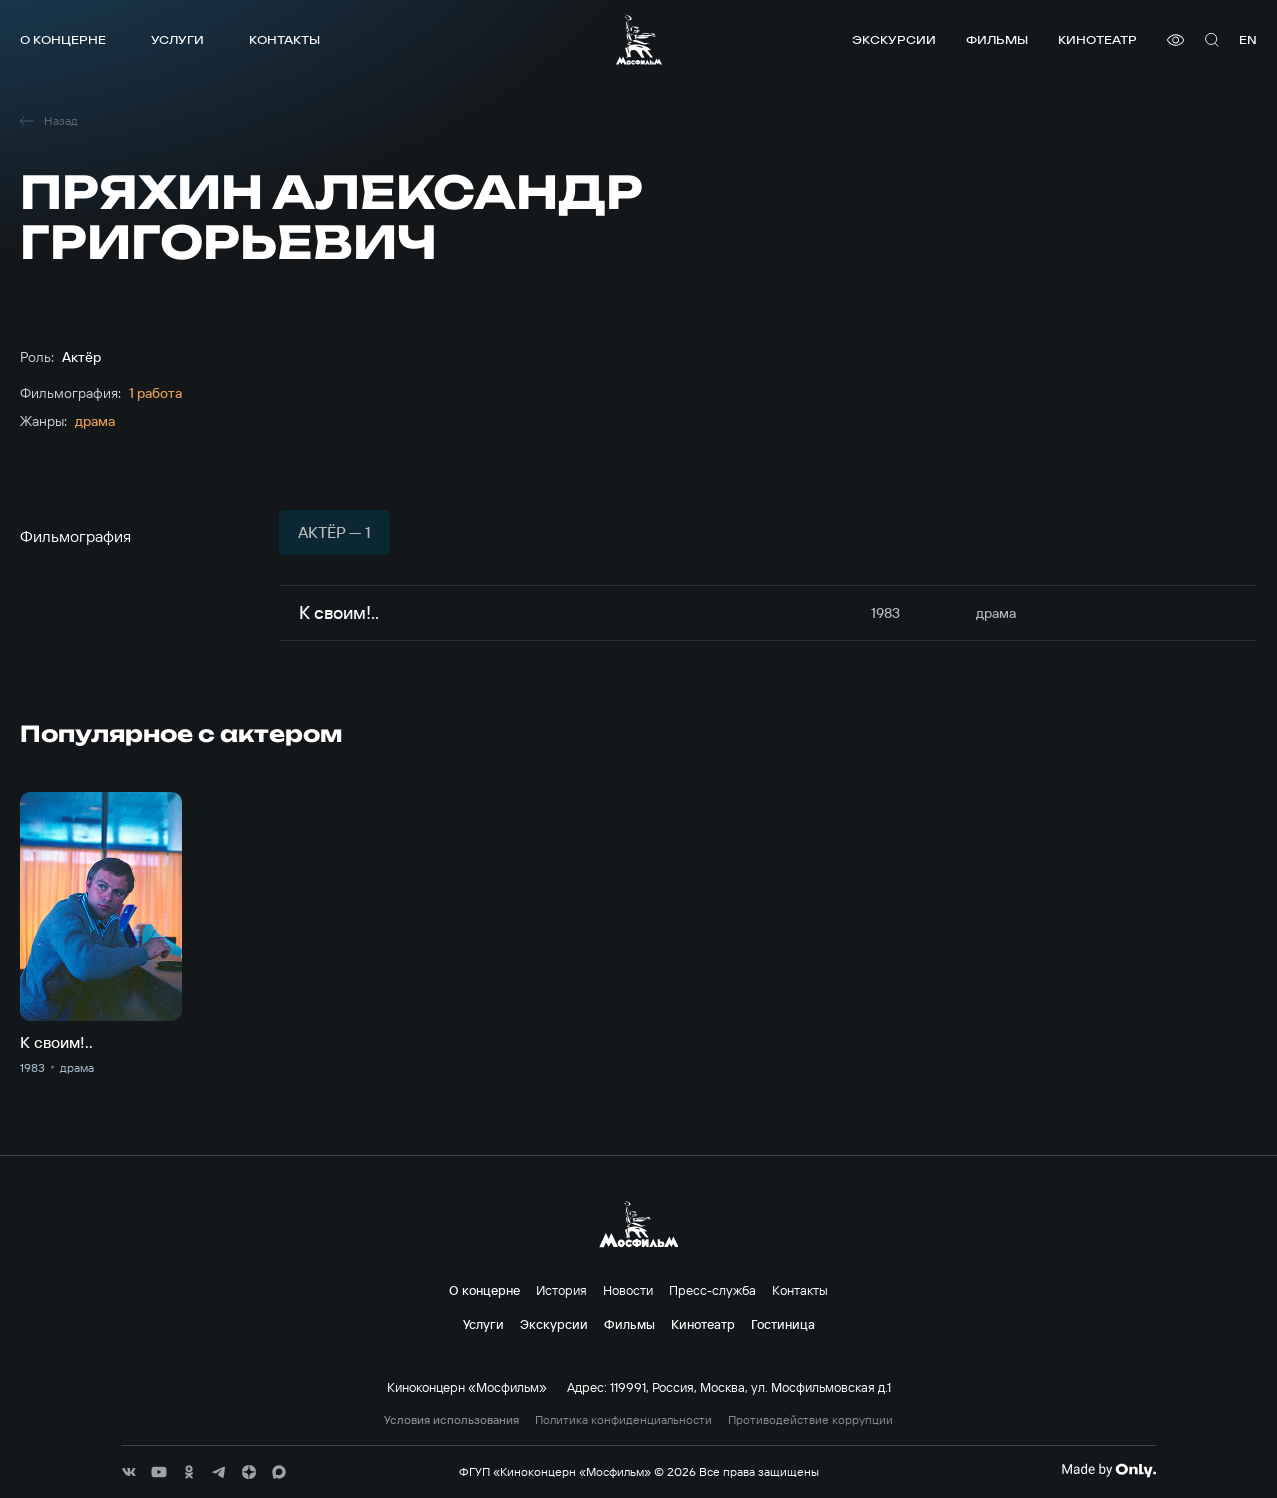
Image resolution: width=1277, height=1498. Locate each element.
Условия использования (451, 1420)
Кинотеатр (1097, 39)
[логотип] (639, 39)
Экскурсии (894, 39)
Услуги (177, 39)
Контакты (284, 39)
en (1248, 39)
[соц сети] (129, 1472)
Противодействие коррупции (810, 1420)
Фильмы (997, 39)
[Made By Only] (1108, 1470)
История (561, 1290)
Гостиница (783, 1324)
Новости (628, 1290)
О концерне (63, 39)
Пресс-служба (712, 1290)
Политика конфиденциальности (623, 1420)
